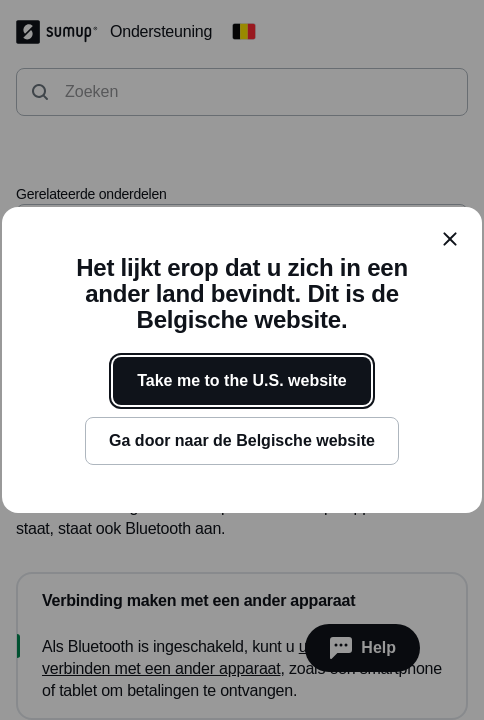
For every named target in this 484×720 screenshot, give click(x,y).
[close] (450, 239)
